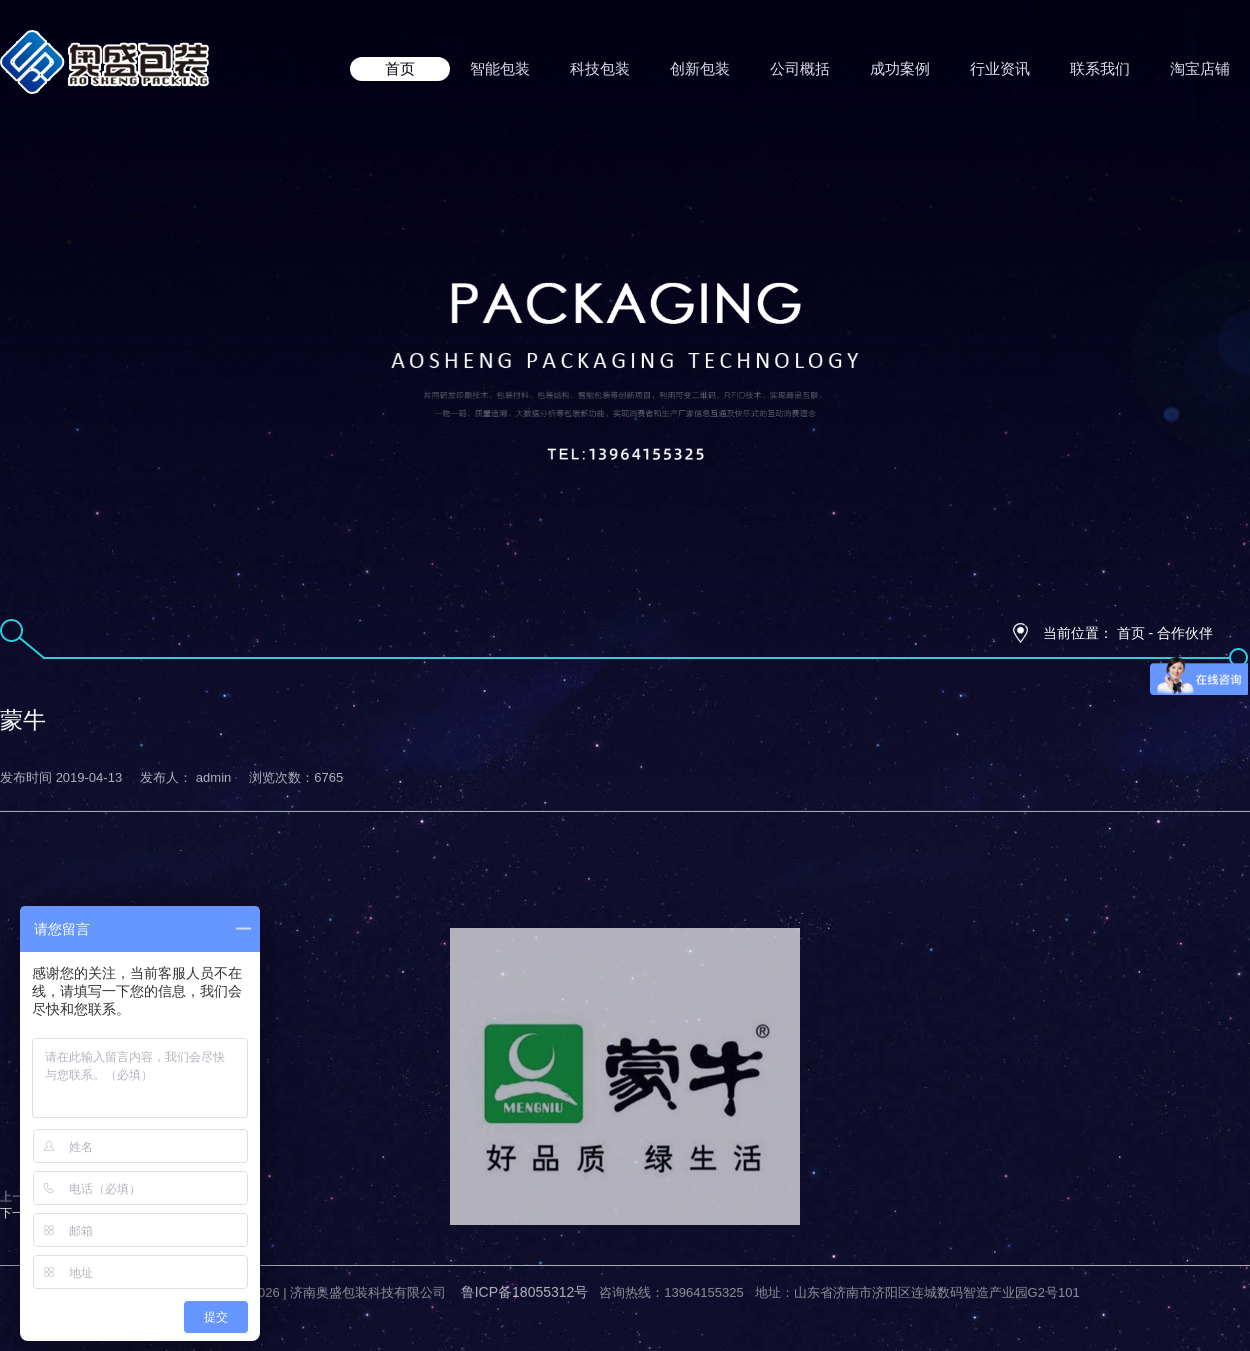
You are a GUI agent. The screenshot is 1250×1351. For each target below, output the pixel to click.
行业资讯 (1000, 68)
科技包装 (600, 68)
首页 (400, 68)
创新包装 (700, 68)
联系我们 (1100, 68)
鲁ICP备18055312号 (525, 1280)
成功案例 (900, 68)
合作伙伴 (1185, 633)
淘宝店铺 (1200, 68)
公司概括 (800, 68)
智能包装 (500, 68)
